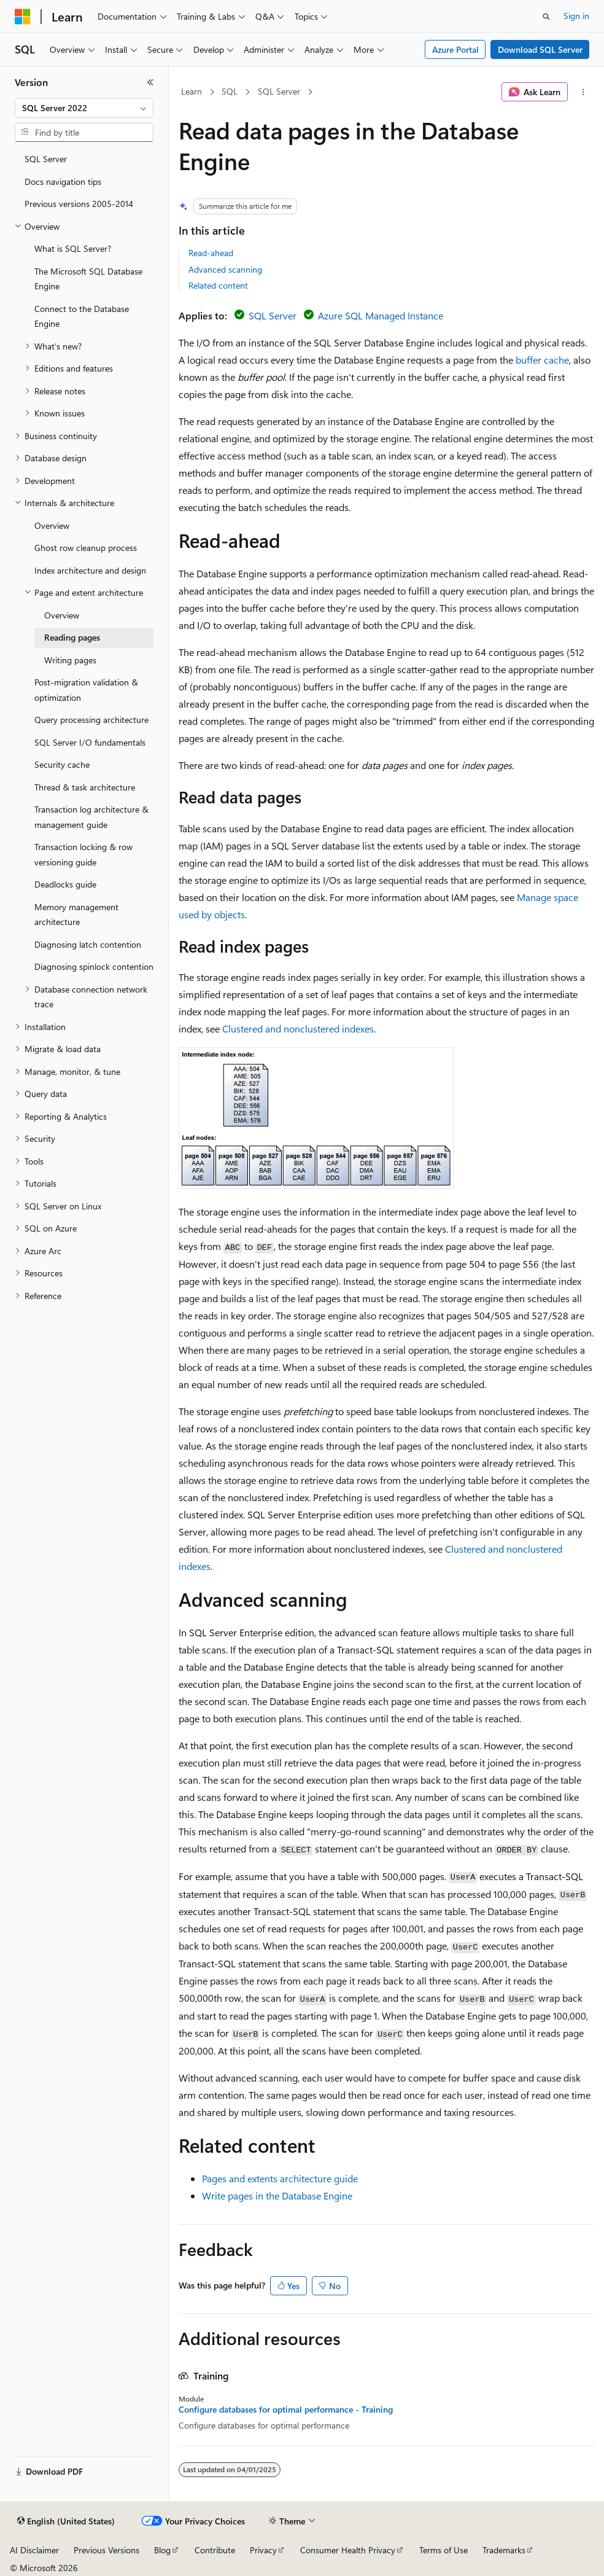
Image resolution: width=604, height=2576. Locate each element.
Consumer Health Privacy (347, 2550)
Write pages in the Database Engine (277, 2195)
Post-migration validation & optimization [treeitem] (86, 689)
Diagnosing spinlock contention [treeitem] (93, 966)
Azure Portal (455, 49)
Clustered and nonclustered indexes (298, 1028)
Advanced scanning (225, 269)
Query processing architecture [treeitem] (91, 719)
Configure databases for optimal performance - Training (286, 2409)
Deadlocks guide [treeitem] (65, 884)
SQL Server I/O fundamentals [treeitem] (89, 742)
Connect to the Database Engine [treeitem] (81, 316)
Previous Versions (106, 2550)
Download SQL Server (540, 49)
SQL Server (279, 91)
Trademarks (503, 2550)
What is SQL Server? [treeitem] (72, 248)
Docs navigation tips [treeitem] (63, 181)
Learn (191, 91)
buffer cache (542, 359)
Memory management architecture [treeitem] (76, 914)
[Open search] (546, 17)
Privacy (263, 2550)
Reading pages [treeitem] (72, 637)
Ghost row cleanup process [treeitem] (85, 547)
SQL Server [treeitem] (46, 159)
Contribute (215, 2550)
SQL (230, 91)
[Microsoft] (23, 17)
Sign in (576, 15)
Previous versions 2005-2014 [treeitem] (79, 203)
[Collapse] (150, 82)
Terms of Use (443, 2550)
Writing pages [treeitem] (70, 660)
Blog (162, 2550)
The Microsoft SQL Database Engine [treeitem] (88, 278)
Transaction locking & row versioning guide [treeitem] (83, 854)
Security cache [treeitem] (62, 764)
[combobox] (84, 108)
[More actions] (583, 92)
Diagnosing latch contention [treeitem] (87, 944)
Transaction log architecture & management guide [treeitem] (91, 816)
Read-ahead (210, 253)
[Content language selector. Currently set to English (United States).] (66, 2521)
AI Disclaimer (34, 2550)
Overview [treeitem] (51, 525)
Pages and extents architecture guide (280, 2178)
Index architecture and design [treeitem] (90, 570)
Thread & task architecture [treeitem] (84, 787)
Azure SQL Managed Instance (380, 315)
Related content (218, 285)
